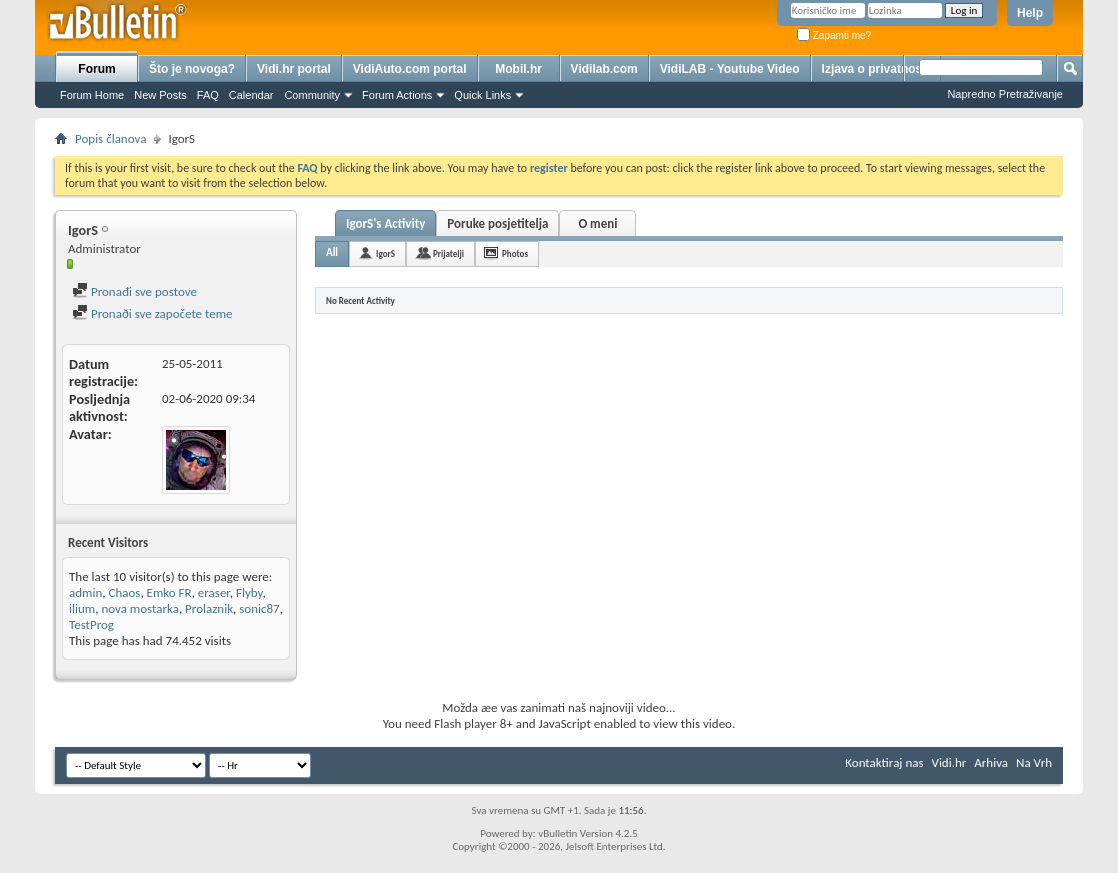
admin (85, 592)
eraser (214, 592)
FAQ (208, 95)
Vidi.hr (949, 762)
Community (312, 95)
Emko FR (169, 592)
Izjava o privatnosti (876, 69)
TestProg (91, 624)
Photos (515, 253)
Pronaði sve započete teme (152, 313)
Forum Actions (397, 95)
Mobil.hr (518, 69)
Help (1030, 13)
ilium (82, 608)
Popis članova (110, 138)
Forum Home (92, 95)
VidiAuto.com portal (410, 69)
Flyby (249, 592)
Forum (96, 69)
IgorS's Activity (385, 223)
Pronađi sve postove (134, 291)
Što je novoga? (192, 69)
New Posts (160, 95)
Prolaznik (209, 608)
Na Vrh (1034, 762)
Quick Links (482, 95)
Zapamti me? (834, 35)
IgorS (385, 253)
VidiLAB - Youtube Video (730, 69)
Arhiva (991, 762)
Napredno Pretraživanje (1005, 94)
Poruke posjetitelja (497, 223)
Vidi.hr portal (294, 69)
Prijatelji (448, 253)
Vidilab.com (604, 69)
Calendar (251, 95)
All (332, 252)
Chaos (124, 592)
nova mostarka (140, 608)
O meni (597, 223)
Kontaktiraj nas (884, 762)
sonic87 (259, 608)
